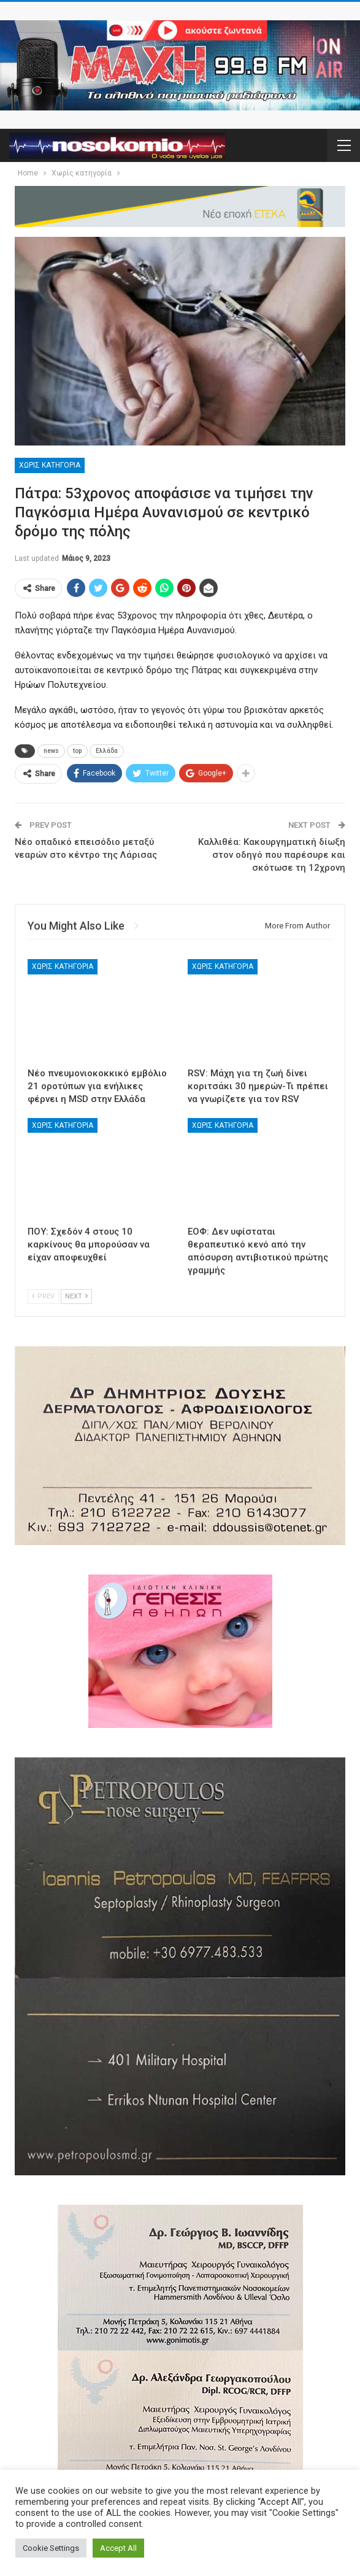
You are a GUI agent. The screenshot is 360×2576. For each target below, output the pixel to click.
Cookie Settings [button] (51, 2548)
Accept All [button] (118, 2548)
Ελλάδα (107, 750)
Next (76, 1296)
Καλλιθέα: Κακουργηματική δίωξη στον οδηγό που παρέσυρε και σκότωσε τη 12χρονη (271, 854)
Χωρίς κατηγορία (49, 465)
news (51, 750)
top (77, 750)
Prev (43, 1296)
